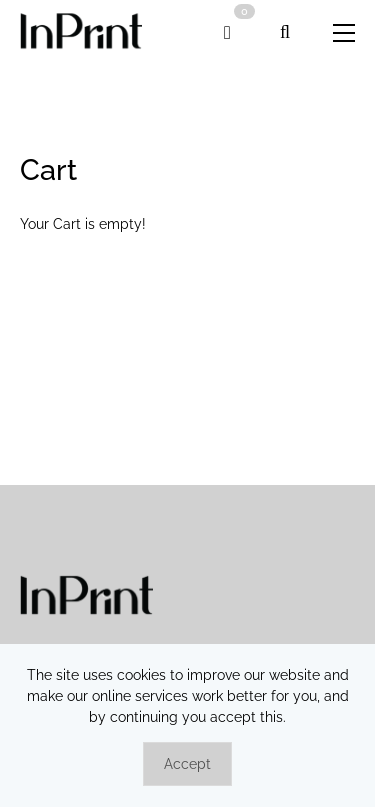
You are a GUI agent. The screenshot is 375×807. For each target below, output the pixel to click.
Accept (187, 764)
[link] (81, 32)
